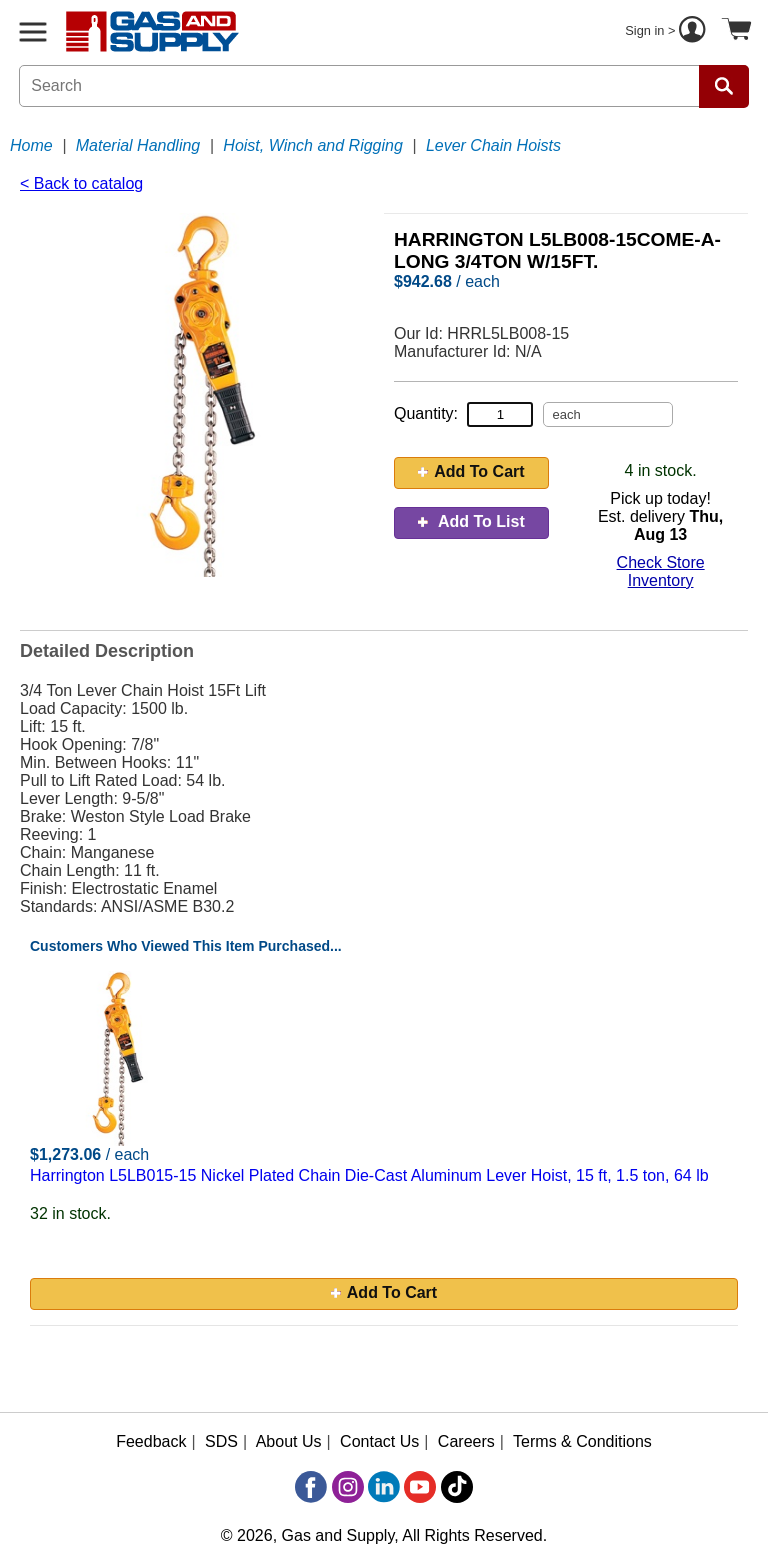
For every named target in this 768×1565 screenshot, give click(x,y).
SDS (221, 1441)
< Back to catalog (81, 183)
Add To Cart (471, 471)
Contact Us (379, 1441)
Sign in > (668, 32)
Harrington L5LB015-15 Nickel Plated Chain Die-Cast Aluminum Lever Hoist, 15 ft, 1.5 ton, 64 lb (369, 1175)
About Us (289, 1441)
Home (31, 145)
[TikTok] (457, 1487)
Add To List (471, 521)
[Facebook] (311, 1487)
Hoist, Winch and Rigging (313, 145)
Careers (466, 1441)
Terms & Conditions (582, 1441)
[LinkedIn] (384, 1487)
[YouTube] (420, 1487)
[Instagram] (348, 1487)
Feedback (151, 1441)
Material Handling (138, 145)
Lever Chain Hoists (493, 145)
